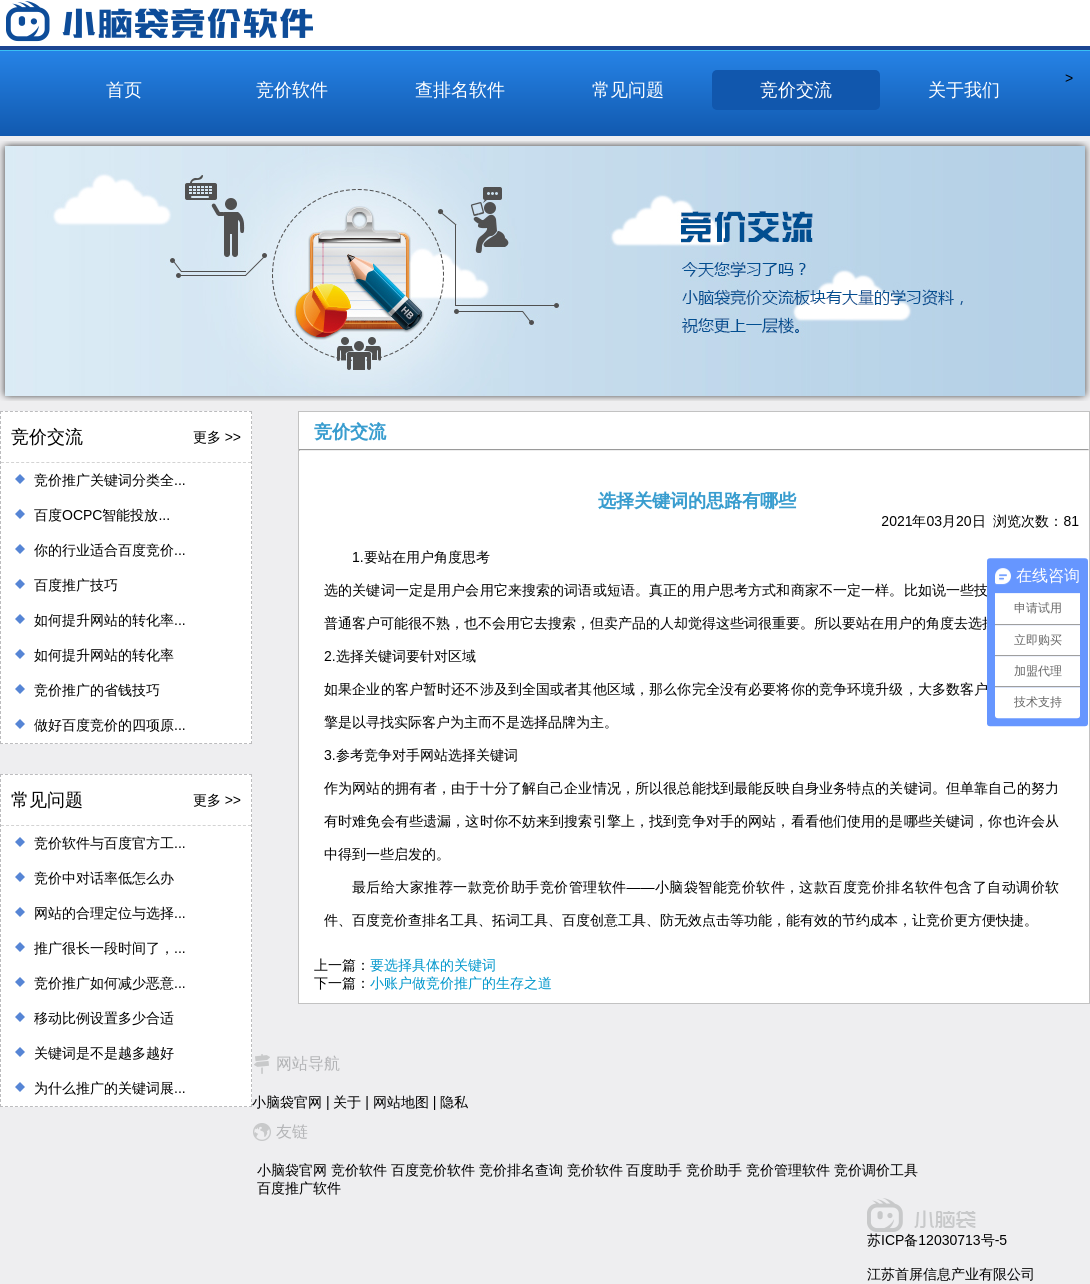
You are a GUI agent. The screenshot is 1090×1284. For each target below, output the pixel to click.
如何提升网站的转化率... (110, 620)
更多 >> (217, 437)
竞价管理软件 (788, 1170)
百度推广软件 (299, 1188)
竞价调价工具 (876, 1170)
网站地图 (401, 1102)
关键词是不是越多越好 (104, 1053)
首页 (124, 90)
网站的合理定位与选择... (110, 913)
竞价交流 (796, 90)
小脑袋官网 (287, 1102)
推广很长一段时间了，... (110, 948)
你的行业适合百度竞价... (110, 550)
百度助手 (654, 1170)
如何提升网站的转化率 (104, 655)
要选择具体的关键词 (433, 965)
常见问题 (628, 90)
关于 (347, 1102)
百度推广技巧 (76, 585)
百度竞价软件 (433, 1170)
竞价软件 (292, 90)
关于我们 (964, 90)
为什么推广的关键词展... (110, 1088)
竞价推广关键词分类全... (110, 480)
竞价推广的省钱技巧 (97, 690)
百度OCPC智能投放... (102, 515)
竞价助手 (714, 1170)
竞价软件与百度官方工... (110, 843)
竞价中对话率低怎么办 (104, 878)
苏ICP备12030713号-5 (937, 1240)
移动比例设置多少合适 (104, 1018)
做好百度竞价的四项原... (110, 725)
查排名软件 (460, 90)
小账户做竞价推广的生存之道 (461, 983)
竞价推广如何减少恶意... (110, 983)
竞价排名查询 (521, 1170)
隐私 (454, 1102)
